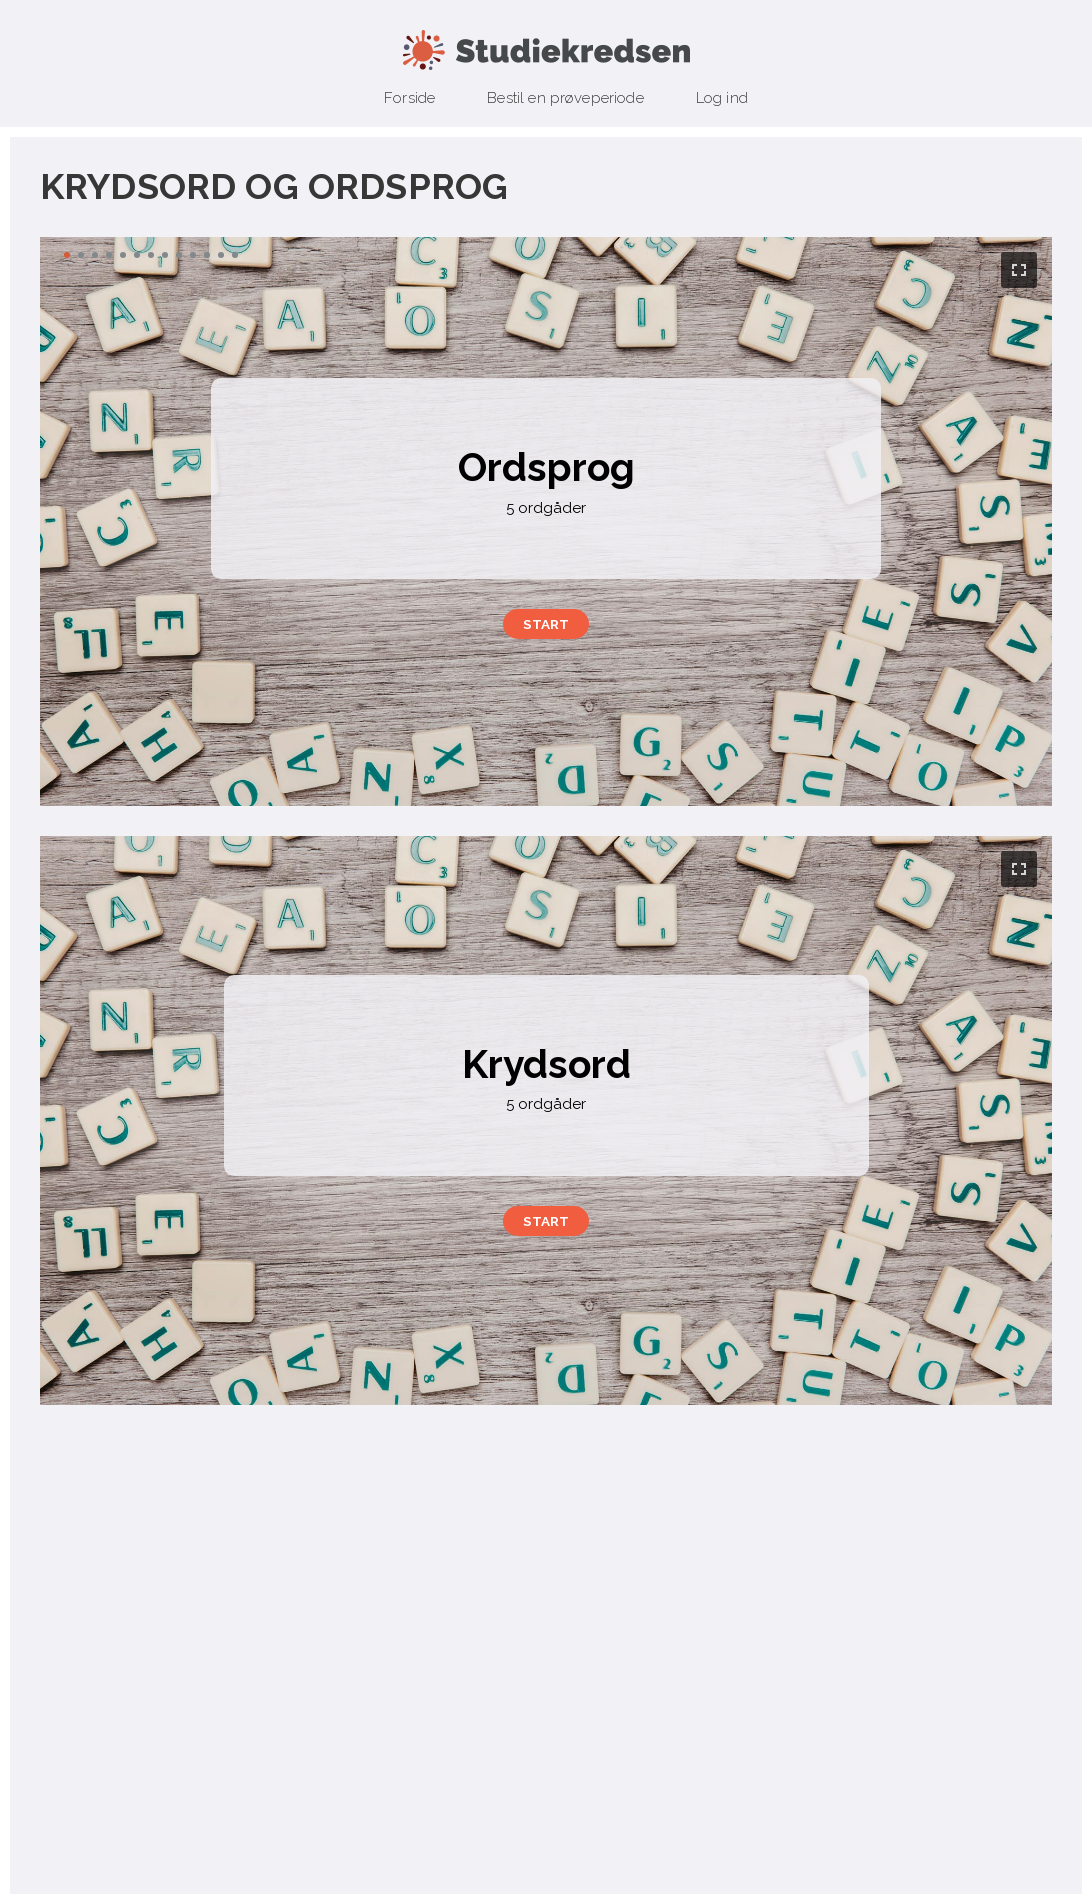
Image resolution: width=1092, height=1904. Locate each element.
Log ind (722, 98)
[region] (546, 521)
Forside (409, 98)
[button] (546, 624)
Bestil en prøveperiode (565, 98)
